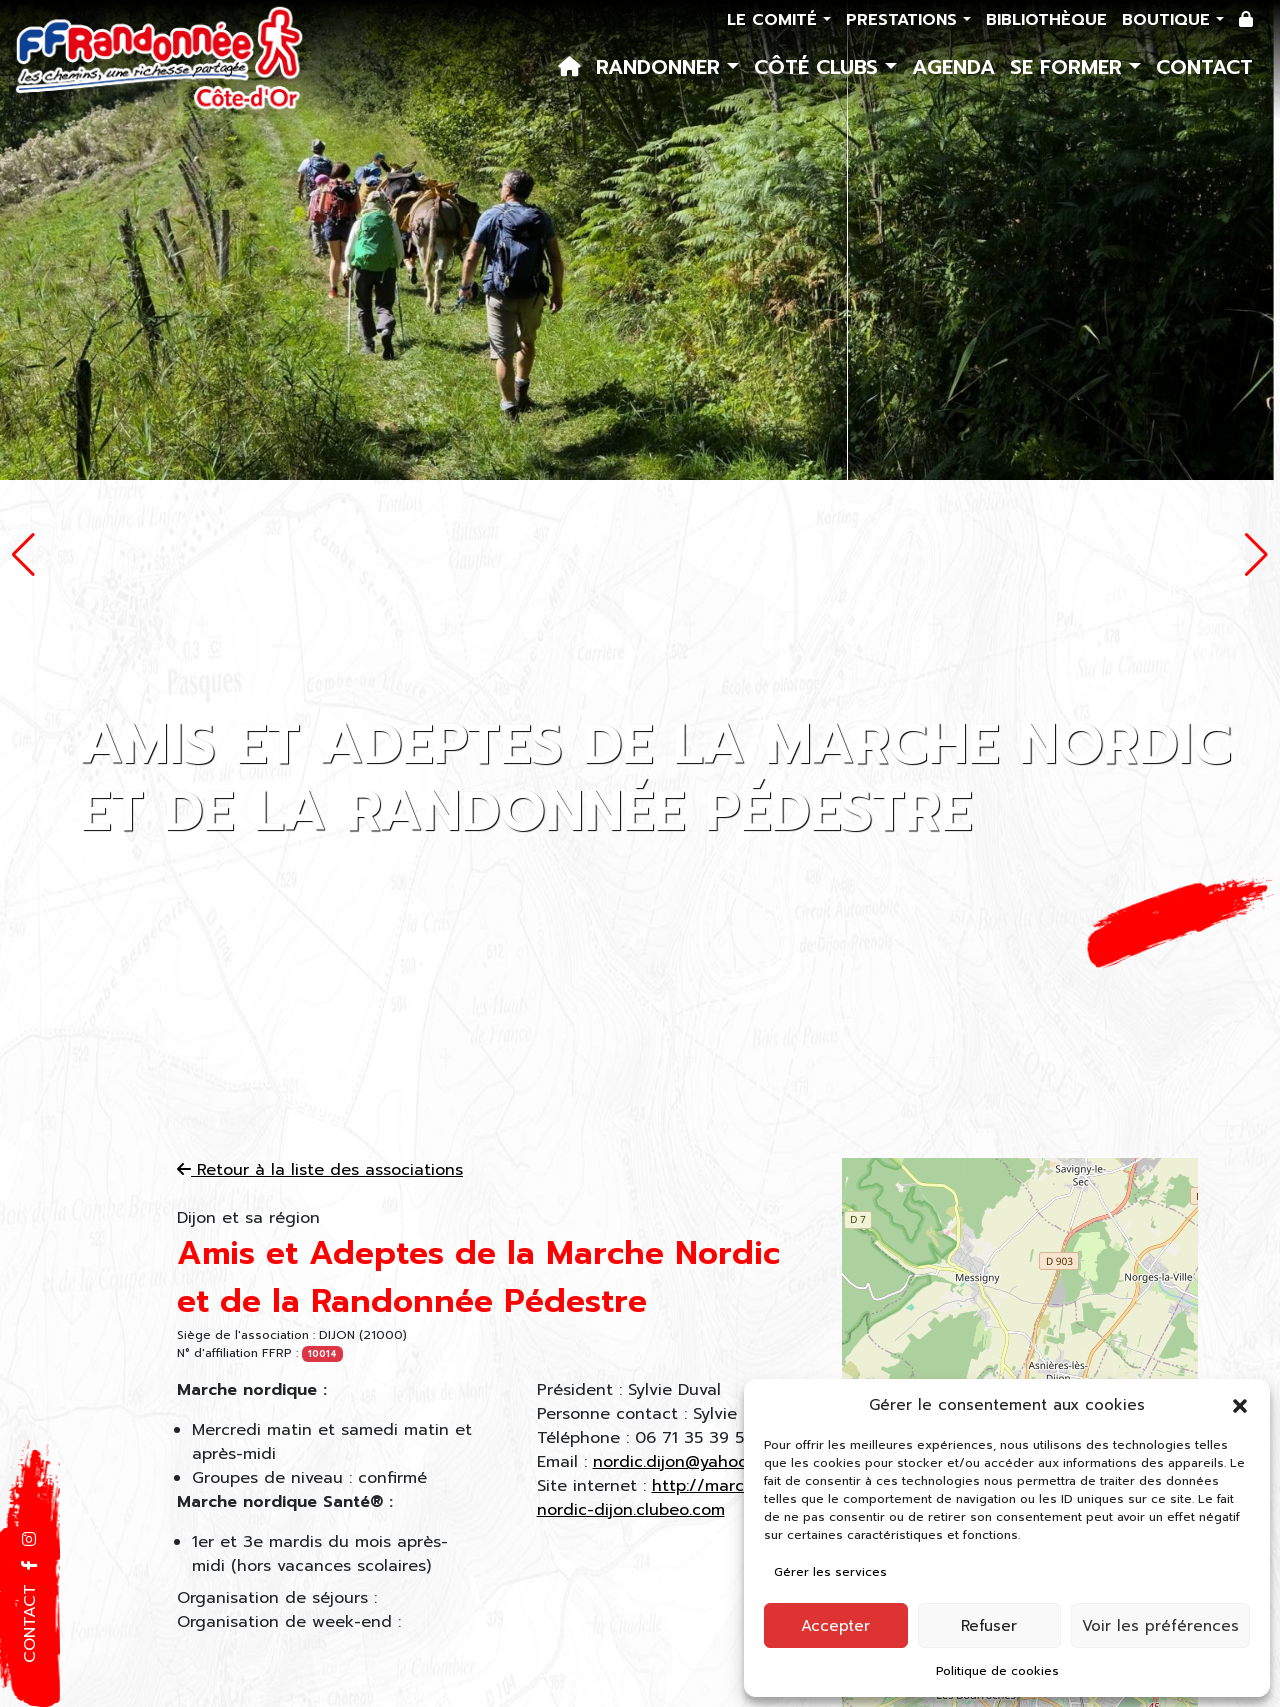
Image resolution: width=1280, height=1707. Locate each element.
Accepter (835, 1626)
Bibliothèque (1046, 20)
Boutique (1169, 20)
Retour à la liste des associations (320, 1170)
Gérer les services (830, 1572)
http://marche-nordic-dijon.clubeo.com (654, 1498)
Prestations (904, 20)
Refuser (989, 1626)
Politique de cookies (997, 1671)
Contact (1204, 67)
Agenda (953, 67)
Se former (1069, 67)
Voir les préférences (1160, 1626)
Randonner (661, 67)
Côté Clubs (819, 67)
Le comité (775, 20)
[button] (1240, 1405)
